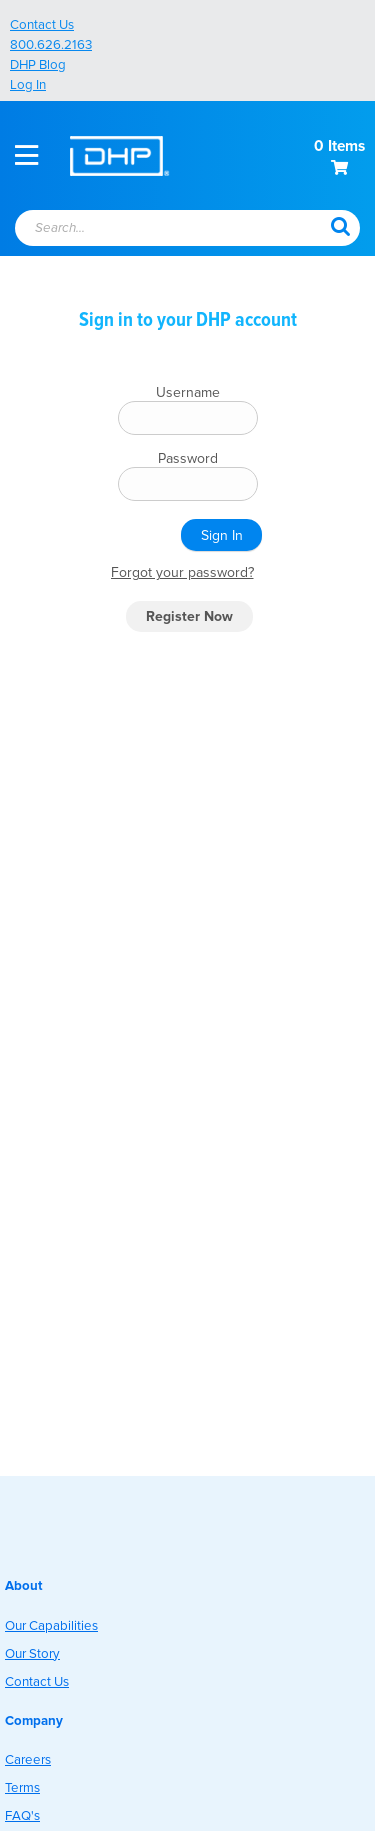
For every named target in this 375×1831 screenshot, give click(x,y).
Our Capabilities (51, 1626)
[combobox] (164, 229)
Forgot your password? (182, 572)
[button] (340, 225)
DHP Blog (38, 65)
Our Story (32, 1654)
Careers (28, 1760)
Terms (22, 1788)
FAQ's (22, 1816)
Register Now (189, 616)
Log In (28, 85)
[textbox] (154, 229)
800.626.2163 (51, 45)
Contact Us (42, 25)
